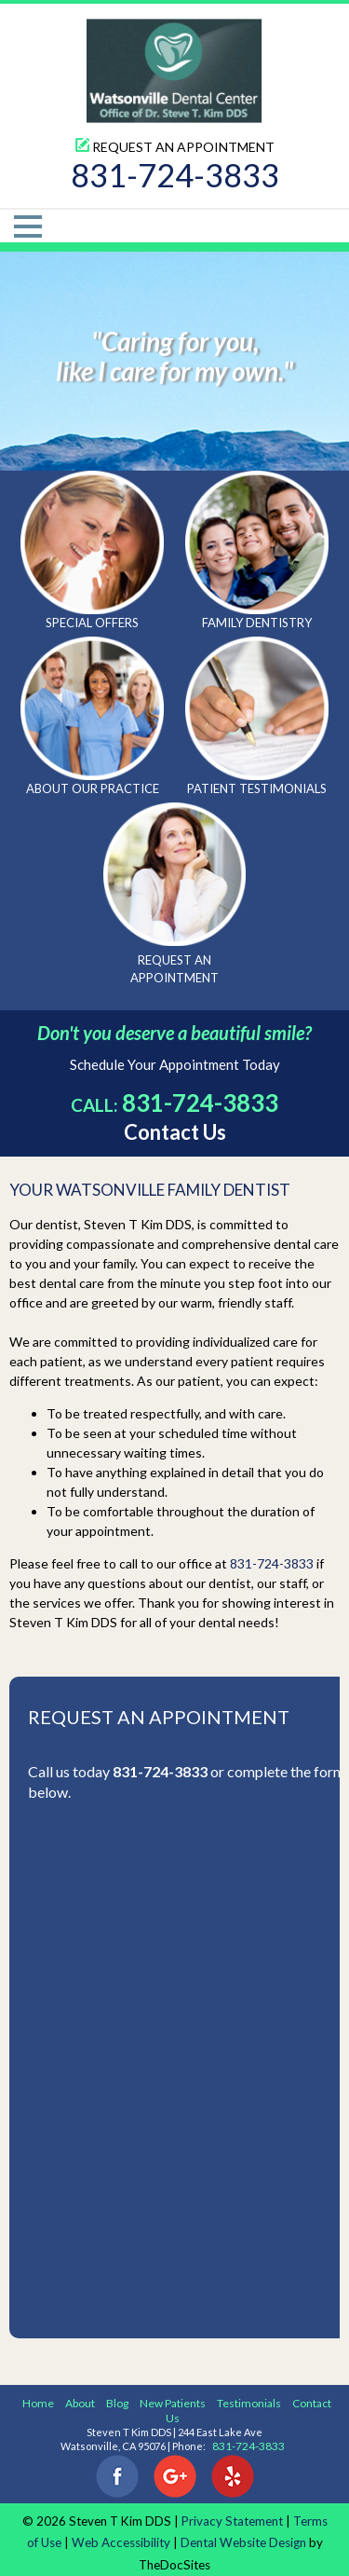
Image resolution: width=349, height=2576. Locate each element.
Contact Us (175, 1131)
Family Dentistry (257, 550)
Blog (117, 2403)
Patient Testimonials (257, 716)
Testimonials (249, 2403)
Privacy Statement (232, 2521)
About (80, 2403)
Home (38, 2403)
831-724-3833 (175, 175)
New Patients (173, 2403)
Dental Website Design (243, 2542)
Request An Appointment (175, 147)
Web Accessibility (121, 2542)
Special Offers (92, 550)
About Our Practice (92, 716)
